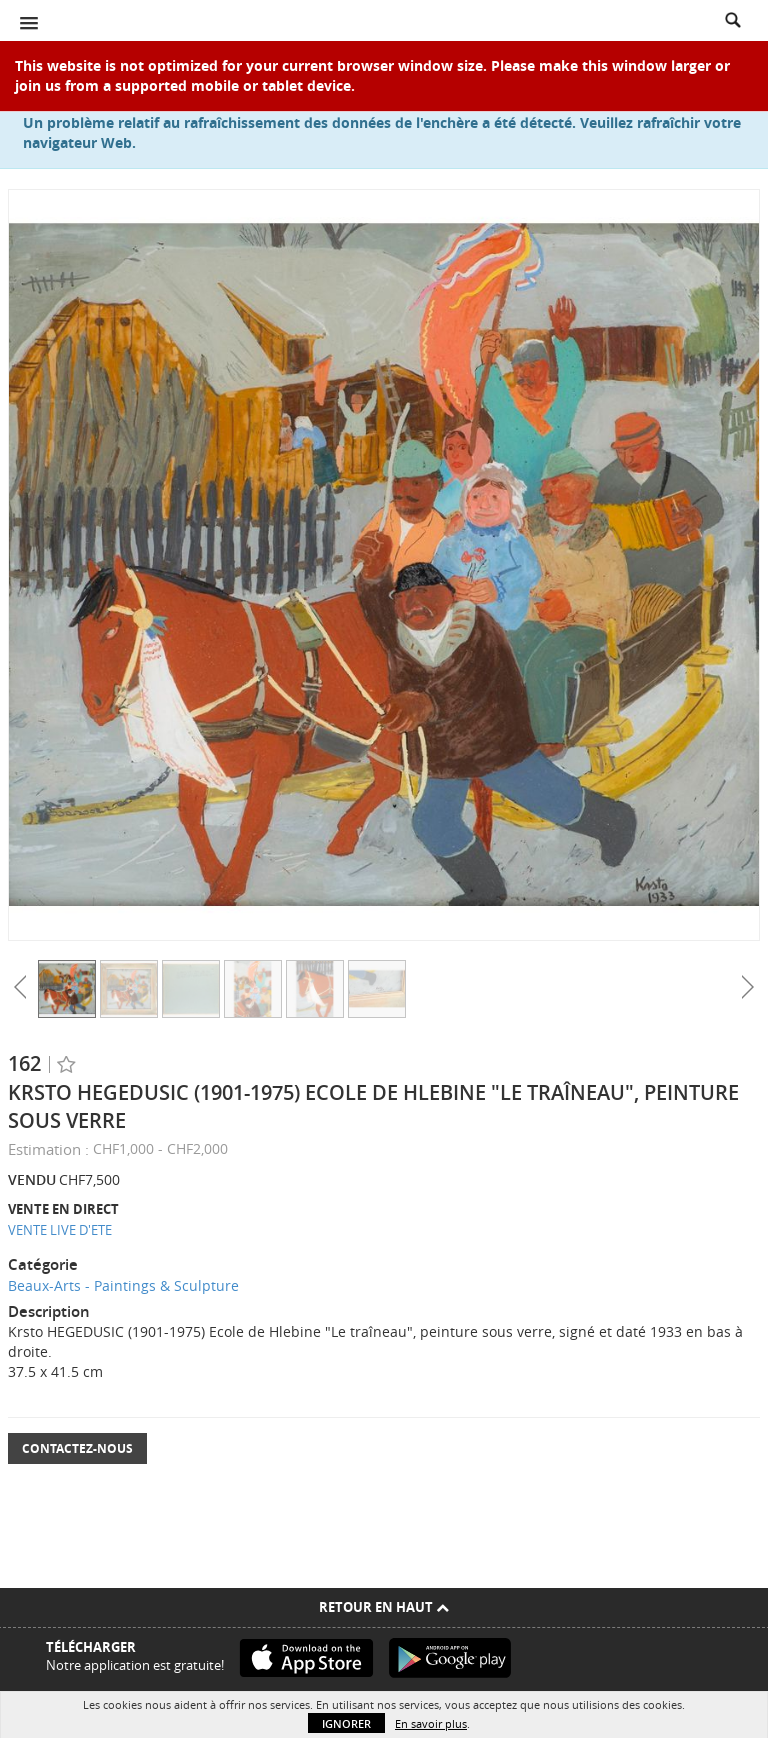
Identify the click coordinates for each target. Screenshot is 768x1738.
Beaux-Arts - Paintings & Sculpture (123, 1285)
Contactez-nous (77, 1448)
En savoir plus (431, 1723)
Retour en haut (384, 1607)
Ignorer (346, 1723)
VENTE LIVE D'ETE (60, 1230)
